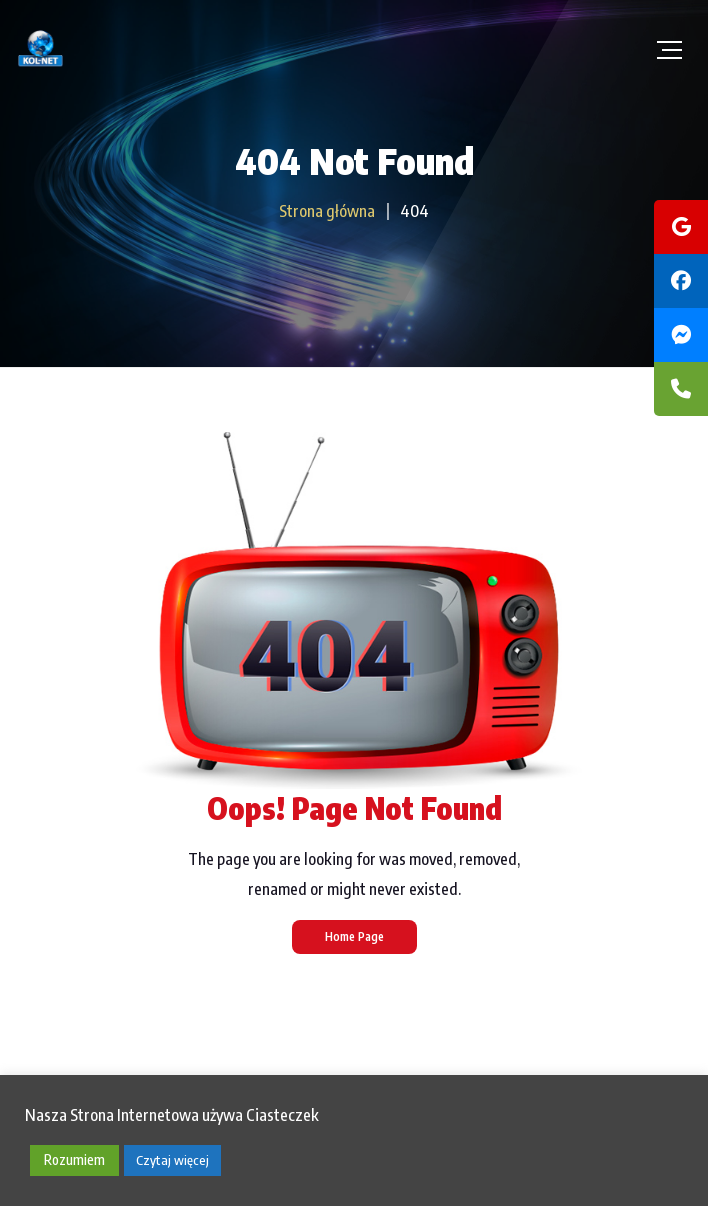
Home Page (354, 936)
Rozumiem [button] (74, 1159)
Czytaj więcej (172, 1160)
